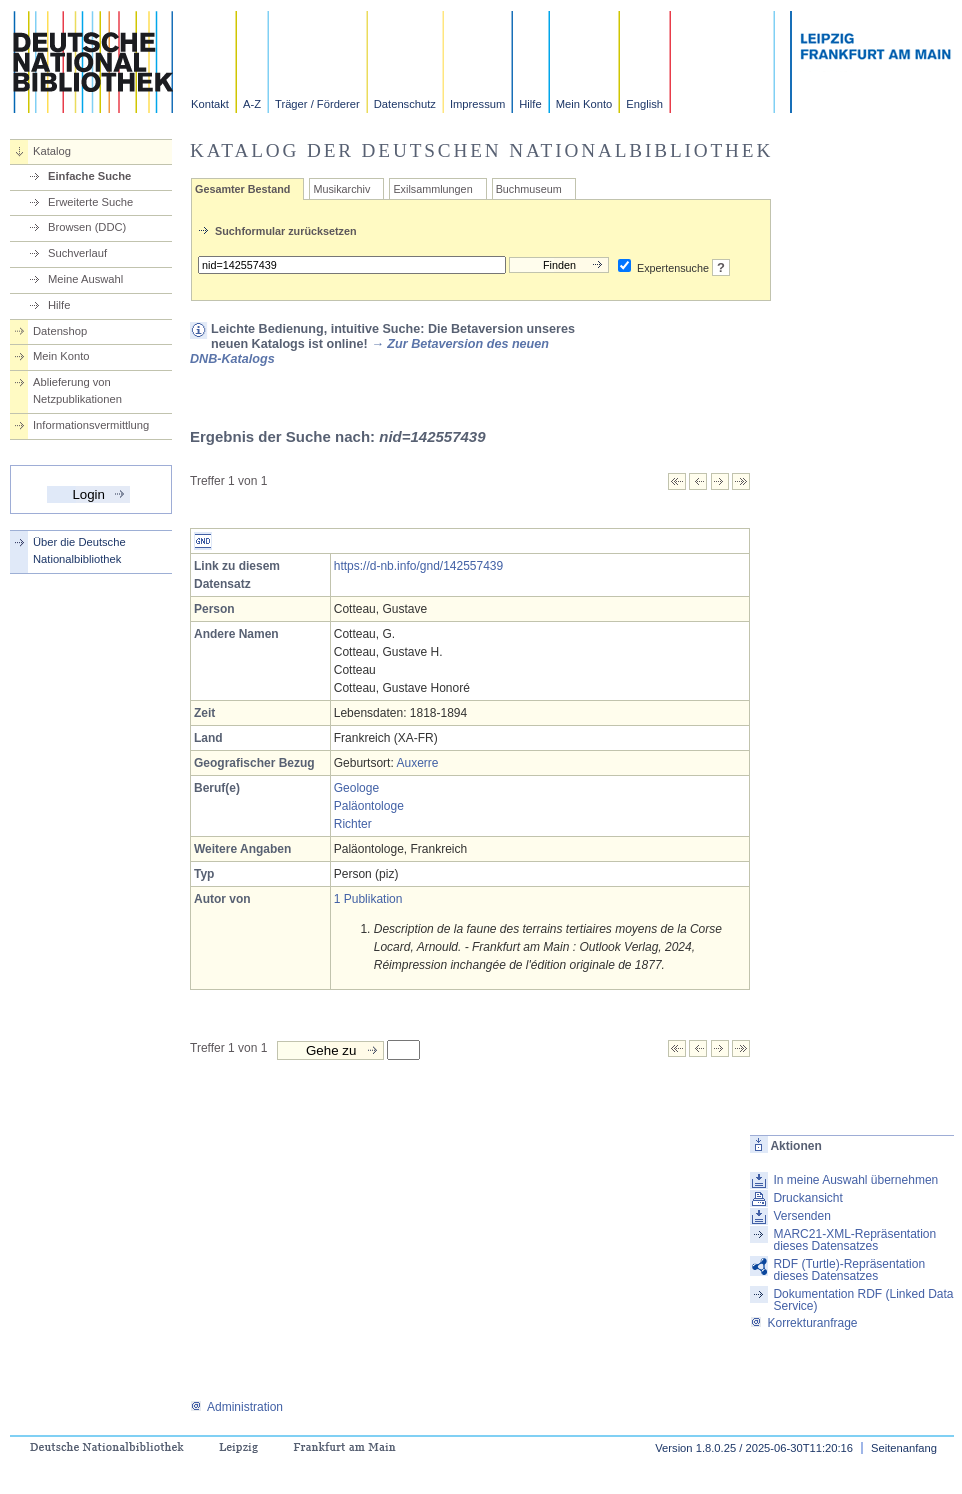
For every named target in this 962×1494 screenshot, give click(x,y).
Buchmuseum (529, 189)
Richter (353, 824)
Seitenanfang (904, 1448)
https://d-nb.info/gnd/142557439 (418, 566)
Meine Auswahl (85, 279)
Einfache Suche (89, 176)
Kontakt (210, 104)
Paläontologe (369, 806)
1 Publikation (368, 899)
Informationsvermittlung (91, 425)
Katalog (52, 151)
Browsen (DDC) (87, 227)
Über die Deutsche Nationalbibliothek (79, 550)
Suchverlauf (77, 253)
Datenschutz (405, 104)
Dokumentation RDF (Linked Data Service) (863, 1300)
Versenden (801, 1216)
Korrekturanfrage (803, 1323)
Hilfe (530, 104)
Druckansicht (807, 1198)
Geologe (356, 788)
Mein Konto (584, 104)
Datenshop (60, 331)
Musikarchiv (341, 189)
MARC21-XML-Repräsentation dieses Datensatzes (854, 1240)
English (644, 104)
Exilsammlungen (432, 189)
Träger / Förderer (317, 104)
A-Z (252, 104)
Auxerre (417, 763)
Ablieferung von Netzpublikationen (77, 390)
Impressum (477, 104)
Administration (236, 1407)
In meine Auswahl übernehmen (855, 1180)
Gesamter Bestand (242, 189)
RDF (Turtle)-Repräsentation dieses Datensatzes (849, 1270)
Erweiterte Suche (90, 202)
